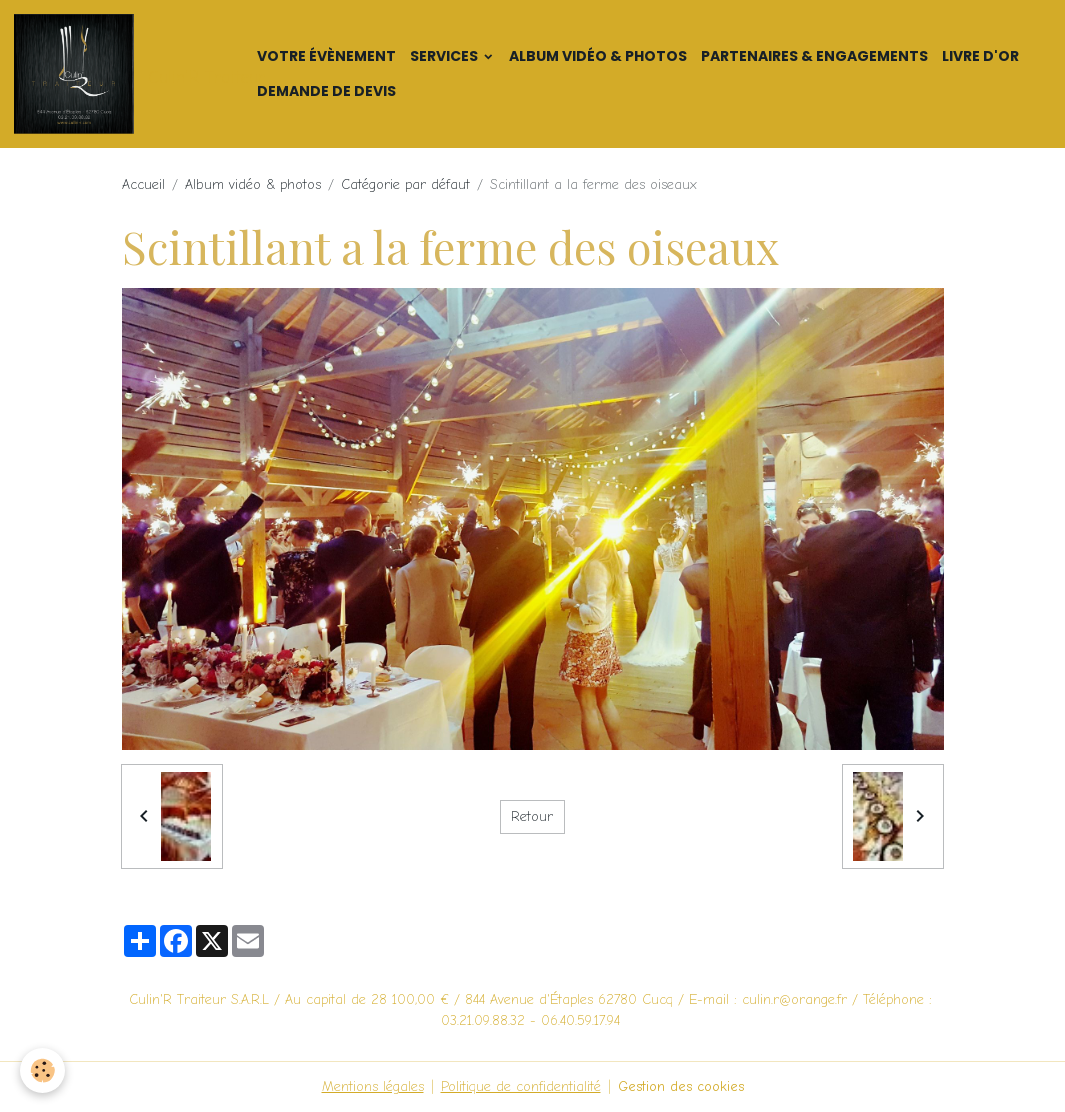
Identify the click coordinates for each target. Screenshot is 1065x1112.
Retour (532, 816)
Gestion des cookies (681, 1086)
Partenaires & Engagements (814, 56)
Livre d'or (980, 56)
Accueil (143, 184)
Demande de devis (326, 91)
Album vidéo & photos (598, 56)
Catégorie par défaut (405, 184)
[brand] (125, 74)
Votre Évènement (326, 56)
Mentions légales (373, 1086)
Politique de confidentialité (521, 1086)
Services (445, 56)
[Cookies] (42, 1070)
